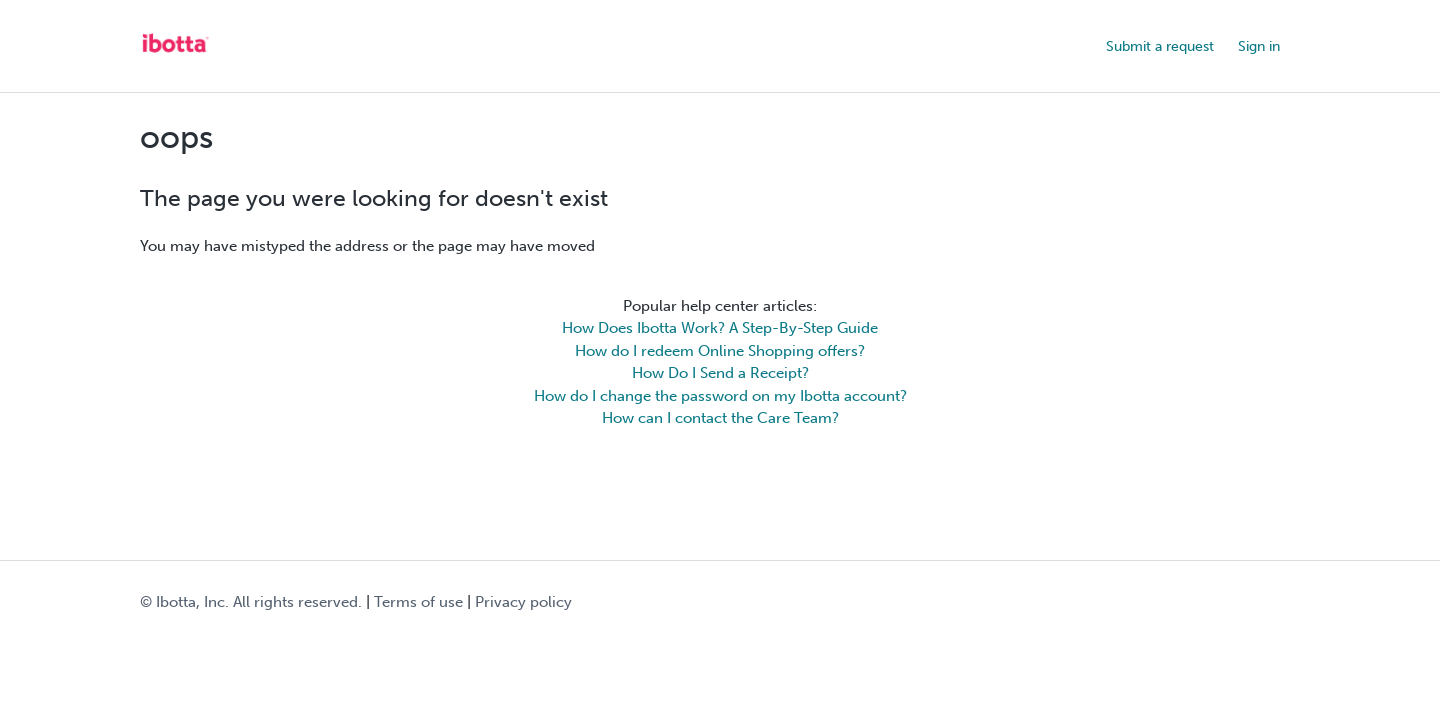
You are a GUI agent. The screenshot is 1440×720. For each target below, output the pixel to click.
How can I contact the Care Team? (720, 418)
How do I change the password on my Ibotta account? (720, 396)
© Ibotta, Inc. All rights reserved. (251, 602)
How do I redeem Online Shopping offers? (720, 351)
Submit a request (1160, 46)
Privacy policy (523, 602)
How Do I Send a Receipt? (720, 373)
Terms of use (418, 602)
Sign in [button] (1259, 46)
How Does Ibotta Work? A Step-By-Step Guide (720, 328)
